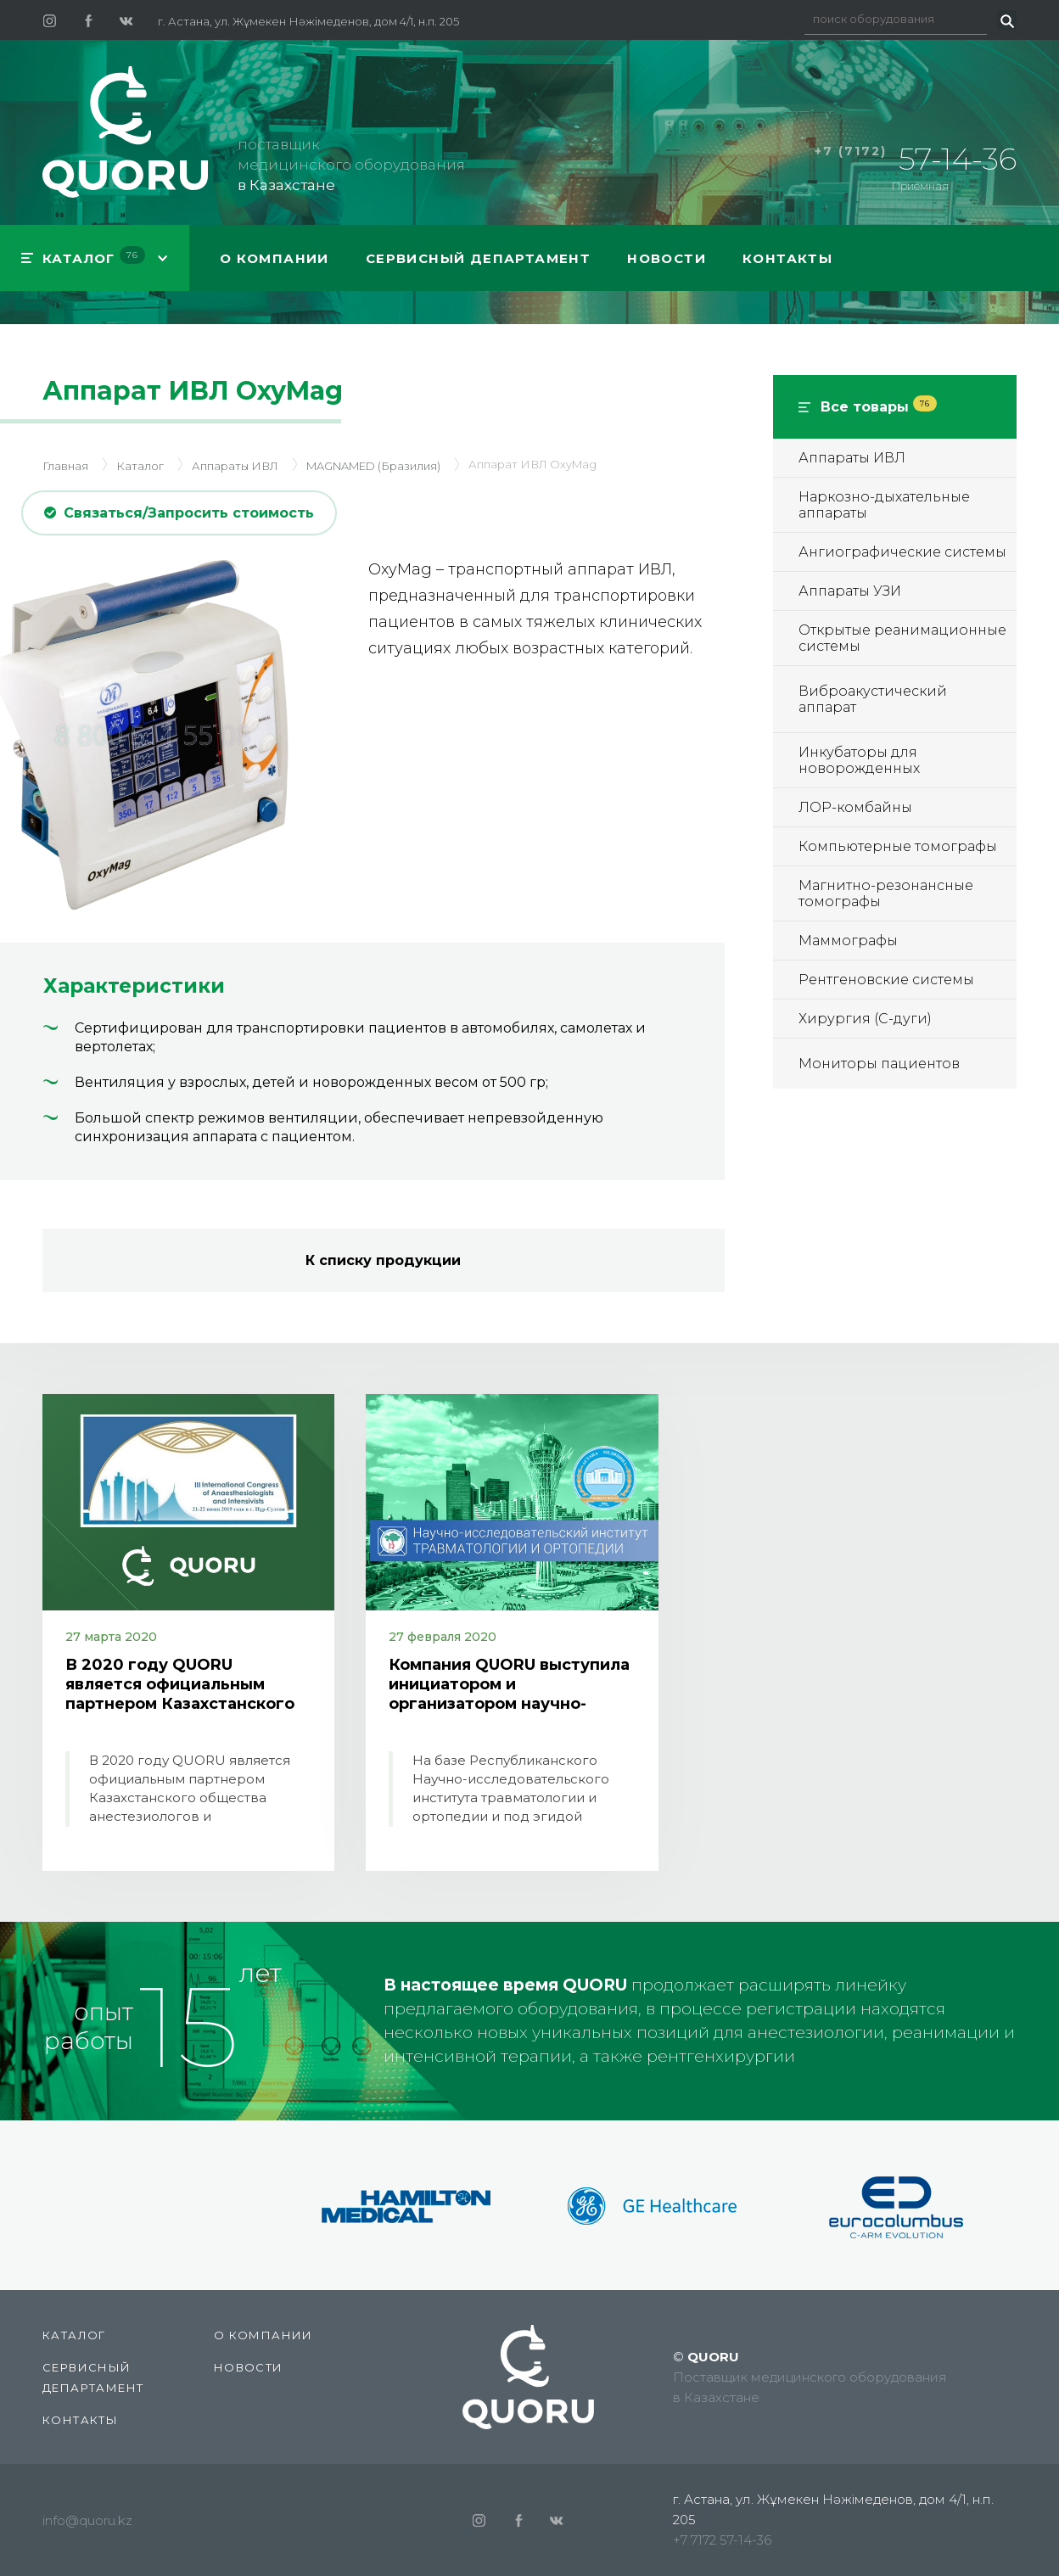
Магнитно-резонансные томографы (885, 893)
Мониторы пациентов (879, 1064)
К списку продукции (383, 1260)
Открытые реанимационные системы (902, 638)
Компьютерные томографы (897, 846)
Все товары (879, 407)
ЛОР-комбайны (855, 807)
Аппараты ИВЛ (851, 458)
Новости (666, 258)
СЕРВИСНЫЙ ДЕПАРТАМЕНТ (478, 258)
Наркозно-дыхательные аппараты (884, 505)
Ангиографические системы (902, 552)
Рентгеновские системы (886, 980)
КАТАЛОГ (93, 256)
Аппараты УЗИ (849, 591)
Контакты (787, 258)
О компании (274, 258)
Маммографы (848, 940)
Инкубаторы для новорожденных (859, 760)
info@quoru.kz (87, 2520)
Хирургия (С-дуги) (865, 1019)
